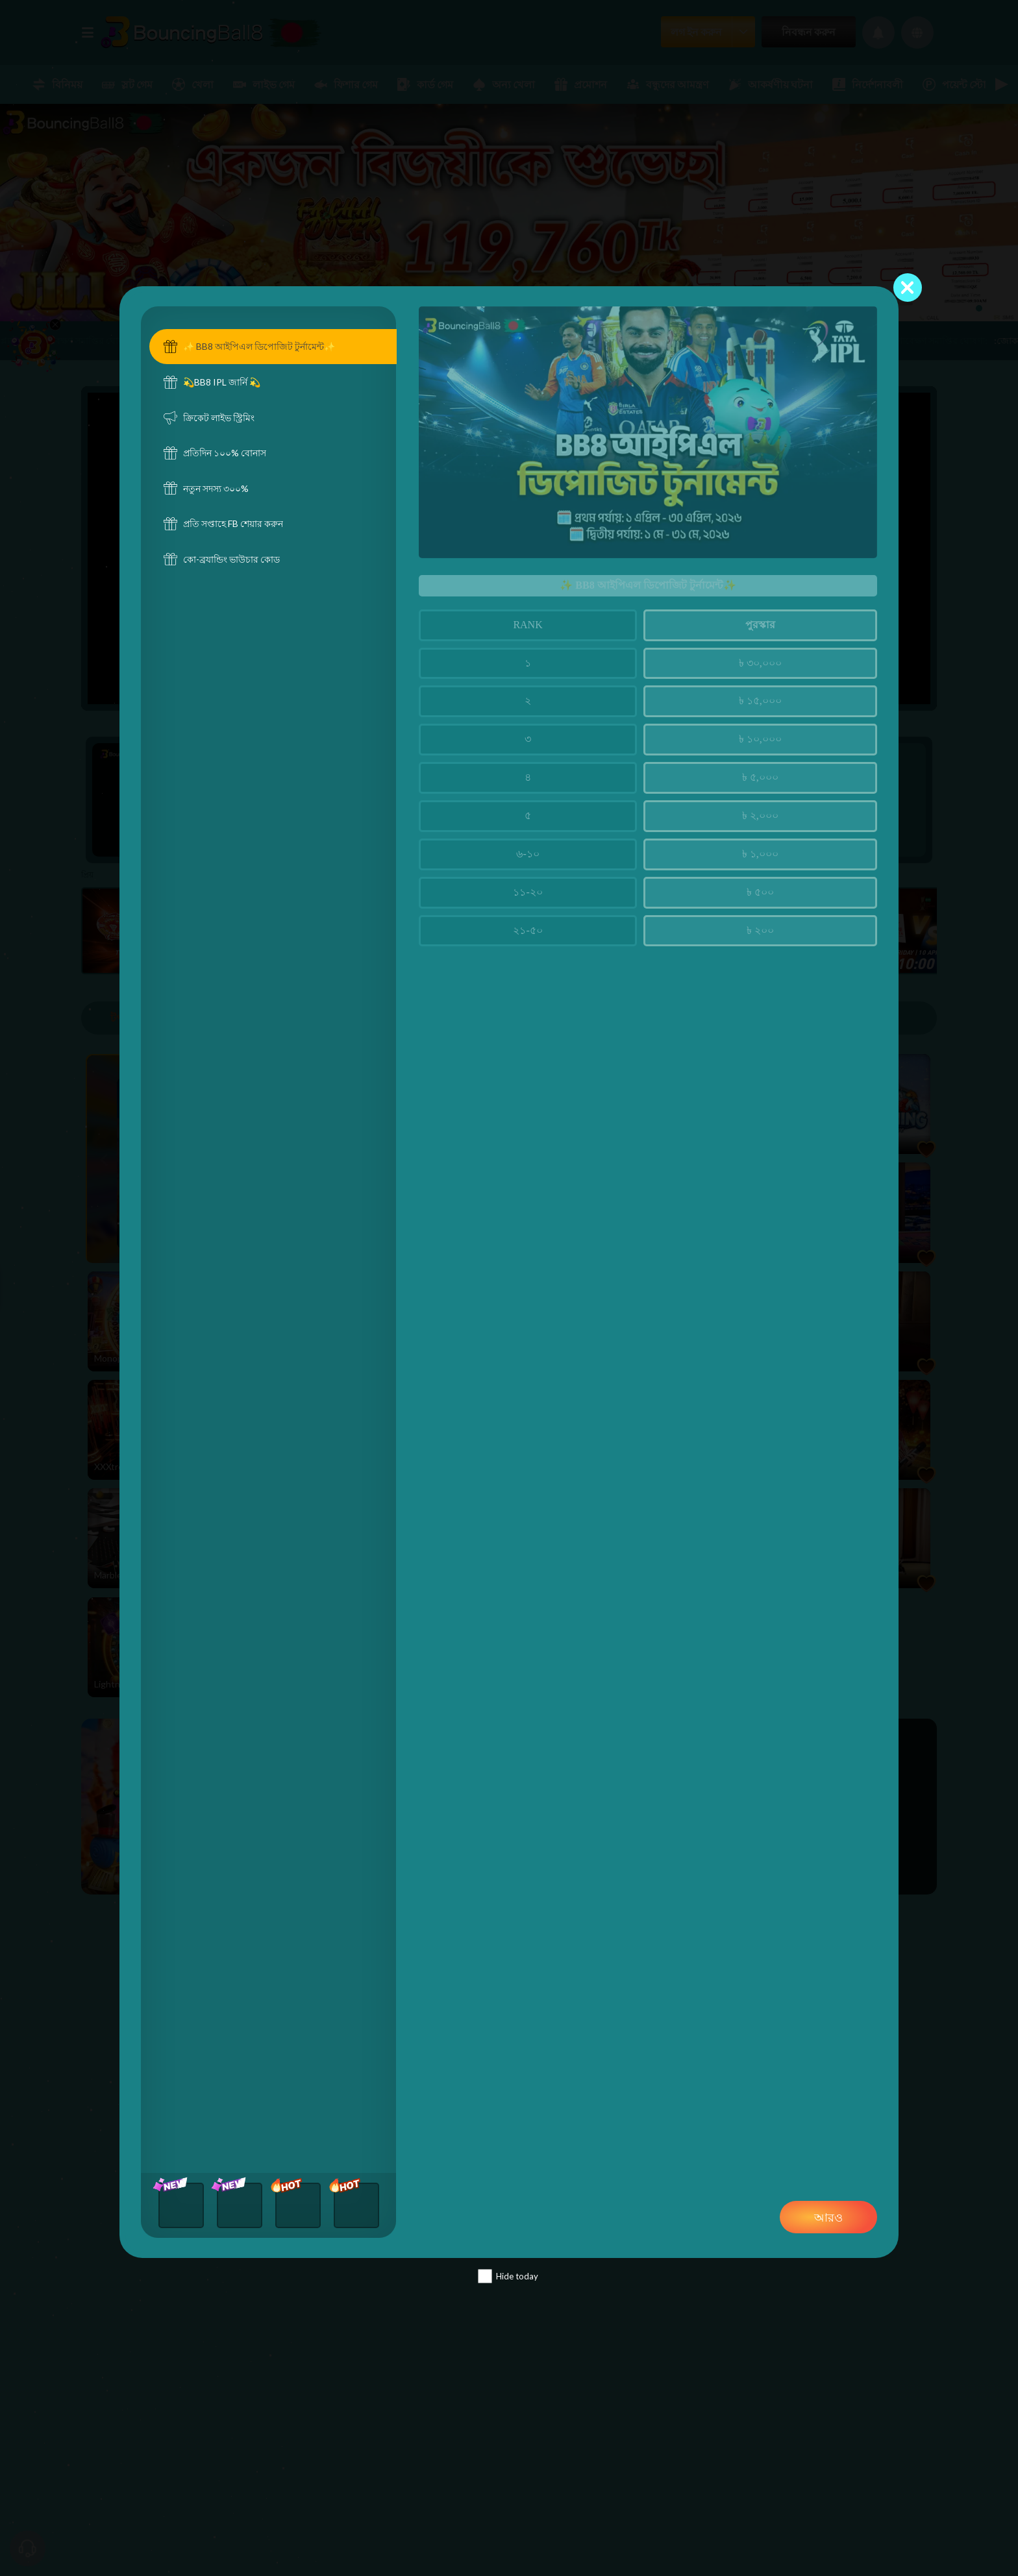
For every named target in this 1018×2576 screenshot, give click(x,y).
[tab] (273, 347)
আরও (828, 2217)
